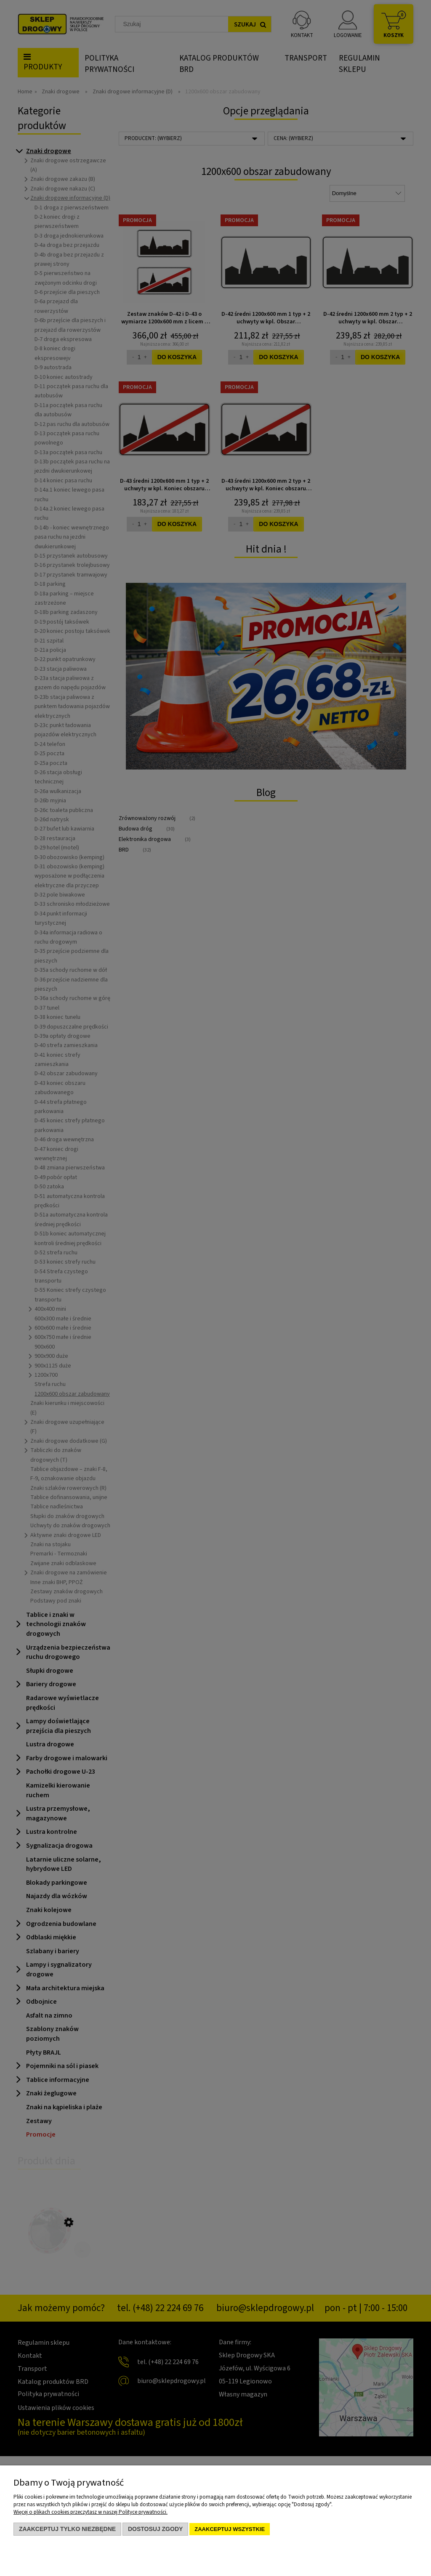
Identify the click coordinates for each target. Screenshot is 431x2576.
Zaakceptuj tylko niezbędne (67, 2529)
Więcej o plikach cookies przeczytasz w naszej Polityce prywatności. (90, 2512)
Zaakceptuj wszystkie (229, 2529)
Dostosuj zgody (155, 2529)
